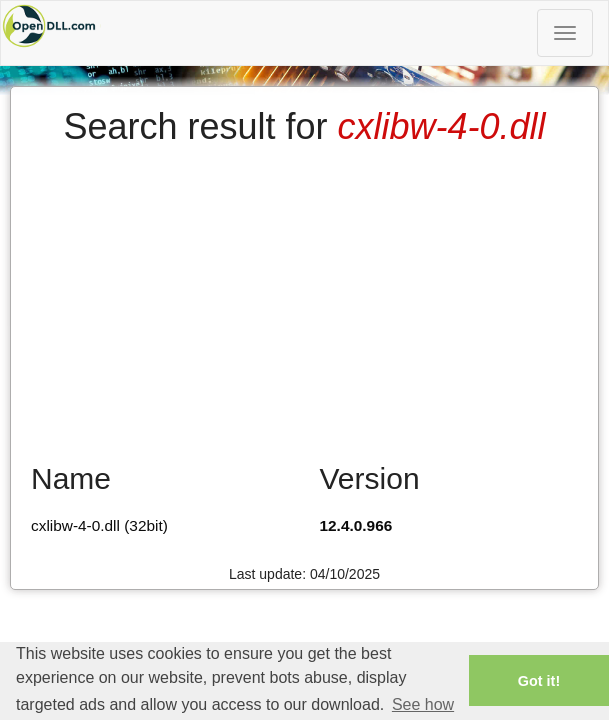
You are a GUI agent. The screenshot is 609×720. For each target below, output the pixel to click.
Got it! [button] (539, 681)
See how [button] (423, 704)
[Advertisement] (304, 297)
